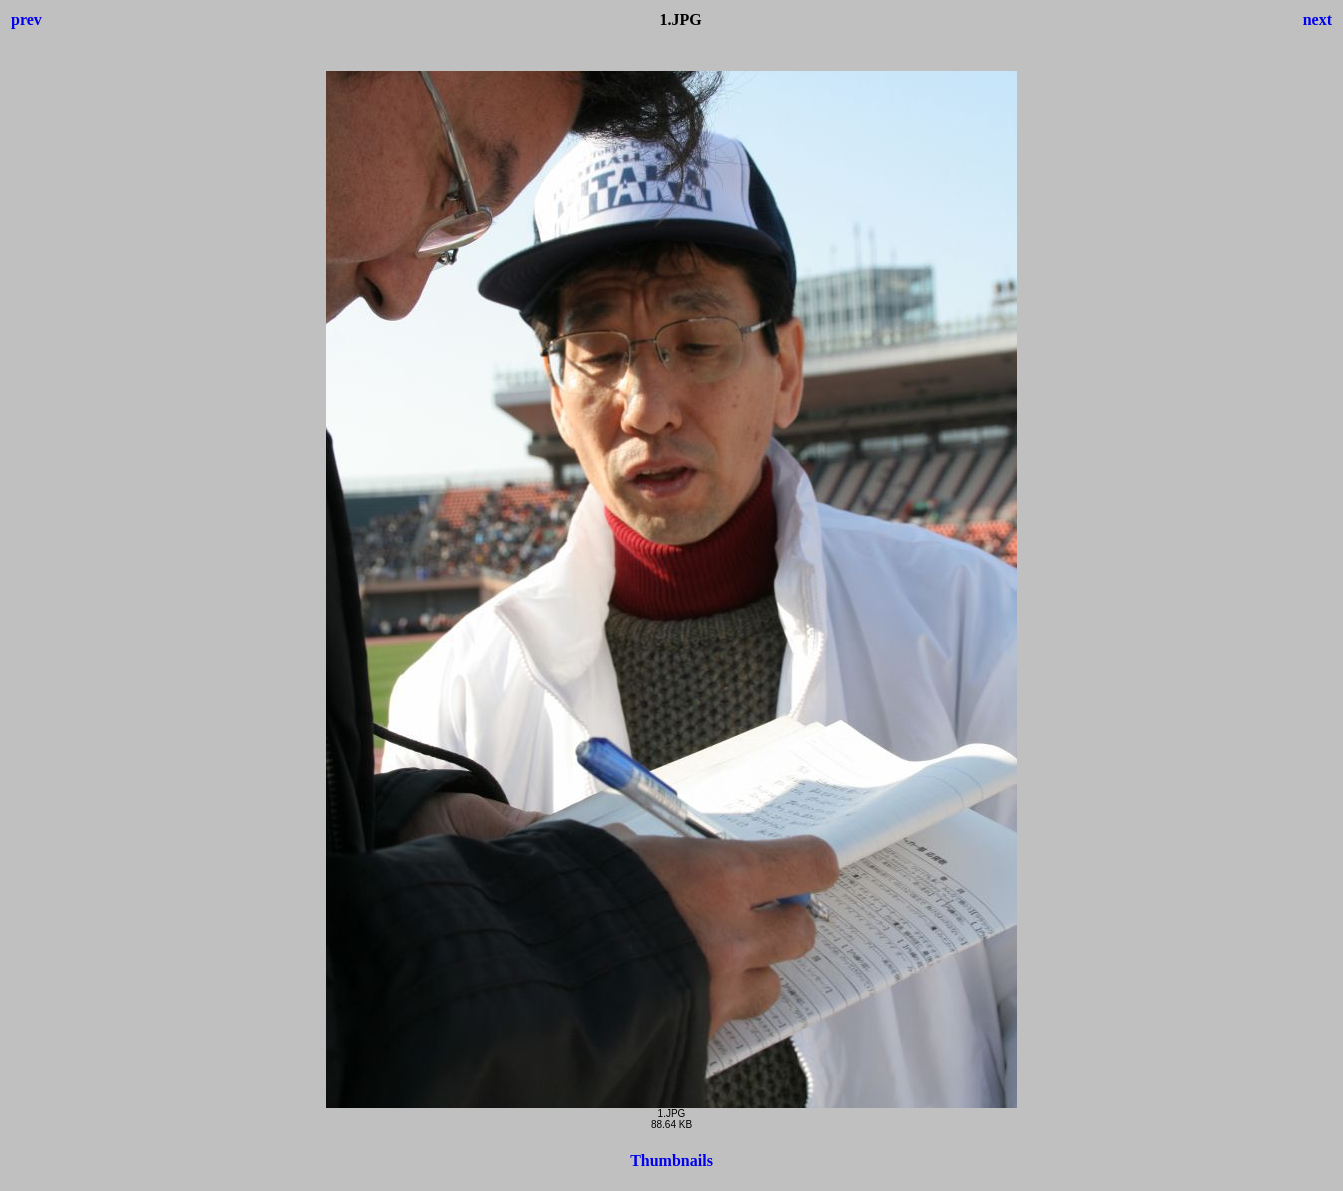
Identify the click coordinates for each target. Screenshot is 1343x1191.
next (1317, 19)
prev (26, 19)
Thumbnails (671, 1160)
